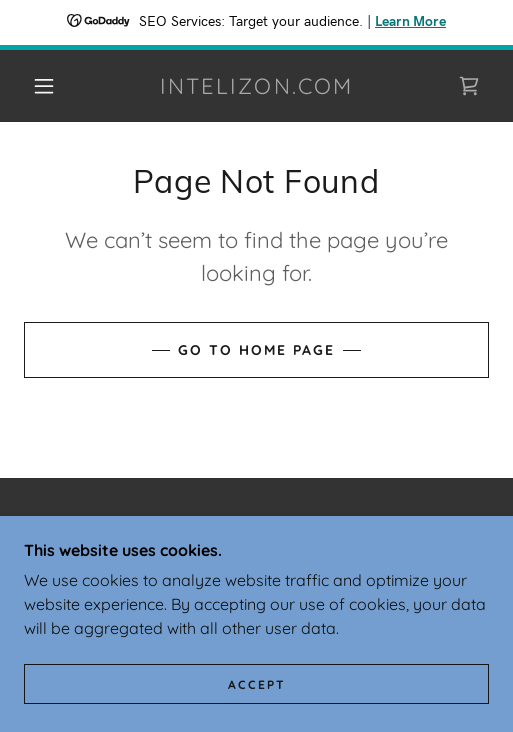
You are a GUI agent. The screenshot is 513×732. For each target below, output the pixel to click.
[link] (257, 86)
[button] (47, 86)
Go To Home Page (256, 350)
